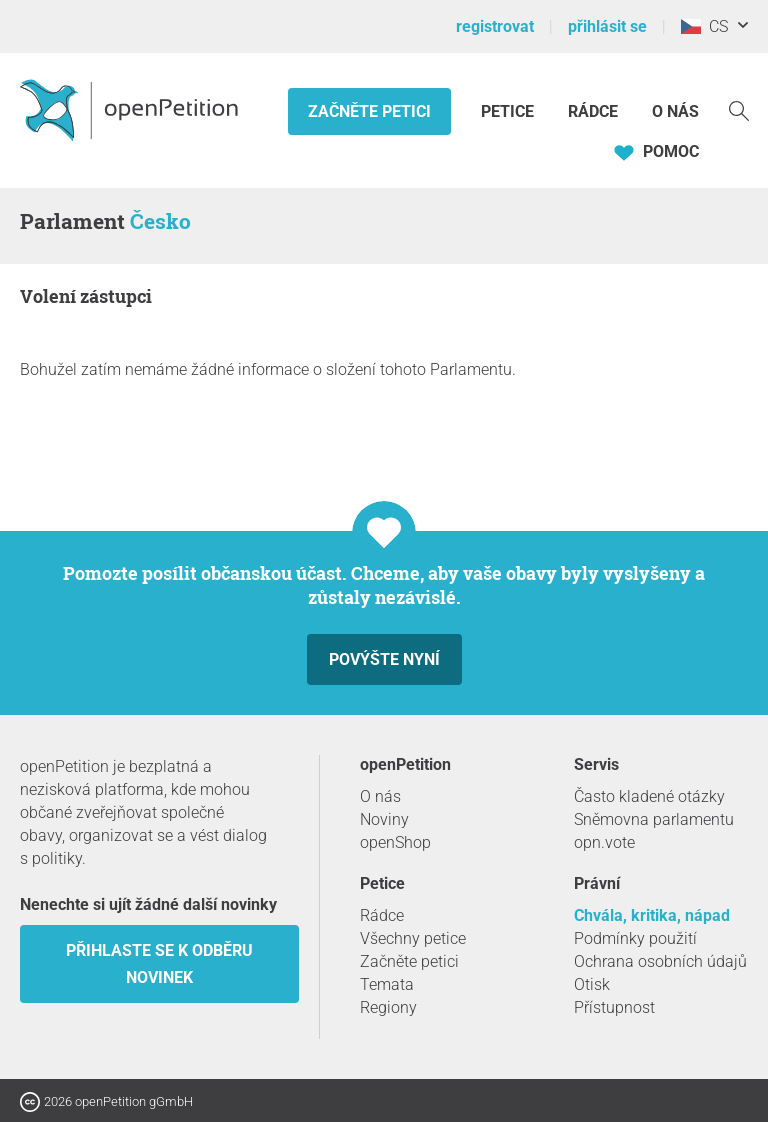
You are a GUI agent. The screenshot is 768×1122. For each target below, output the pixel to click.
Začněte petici (369, 111)
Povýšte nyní (384, 659)
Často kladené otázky (649, 796)
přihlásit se (607, 26)
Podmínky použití (635, 938)
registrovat (495, 26)
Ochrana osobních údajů (660, 961)
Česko (160, 221)
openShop (395, 842)
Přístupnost (614, 1007)
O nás (675, 111)
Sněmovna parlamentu (654, 819)
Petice (509, 111)
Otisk (592, 984)
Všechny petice (413, 938)
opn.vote (604, 842)
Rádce (593, 111)
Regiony (388, 1007)
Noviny (384, 819)
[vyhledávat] (739, 109)
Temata (387, 984)
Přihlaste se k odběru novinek (159, 964)
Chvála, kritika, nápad (652, 915)
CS (704, 26)
